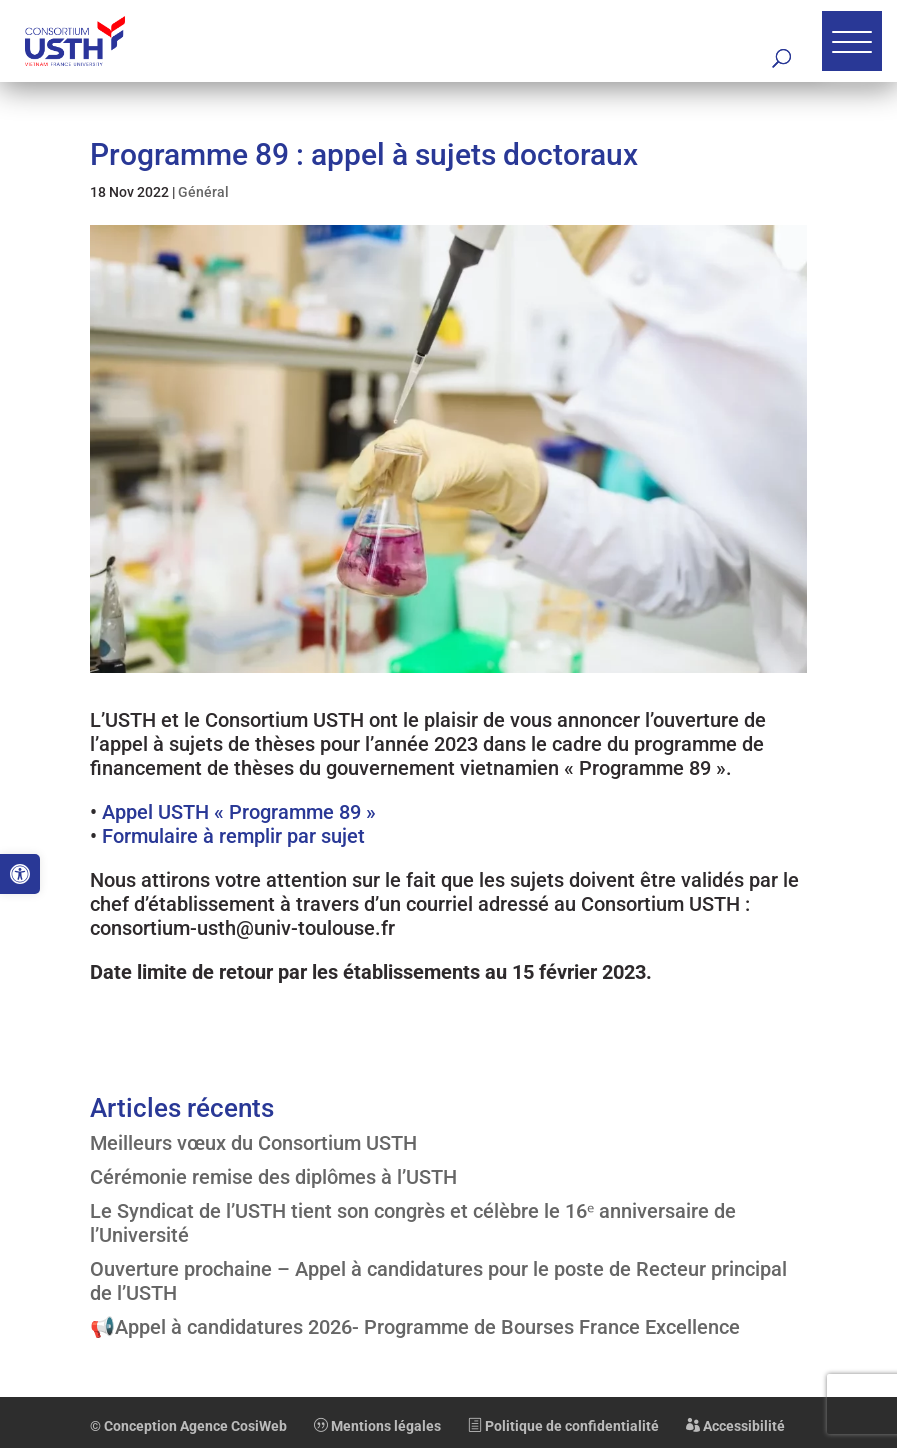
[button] (20, 874)
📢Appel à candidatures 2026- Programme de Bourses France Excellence (415, 1327)
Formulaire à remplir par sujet (233, 836)
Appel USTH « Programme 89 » (239, 812)
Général (203, 192)
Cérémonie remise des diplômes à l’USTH (273, 1177)
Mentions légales (377, 1426)
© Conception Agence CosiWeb (188, 1426)
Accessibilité (735, 1426)
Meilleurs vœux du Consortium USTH (253, 1143)
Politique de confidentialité (563, 1426)
